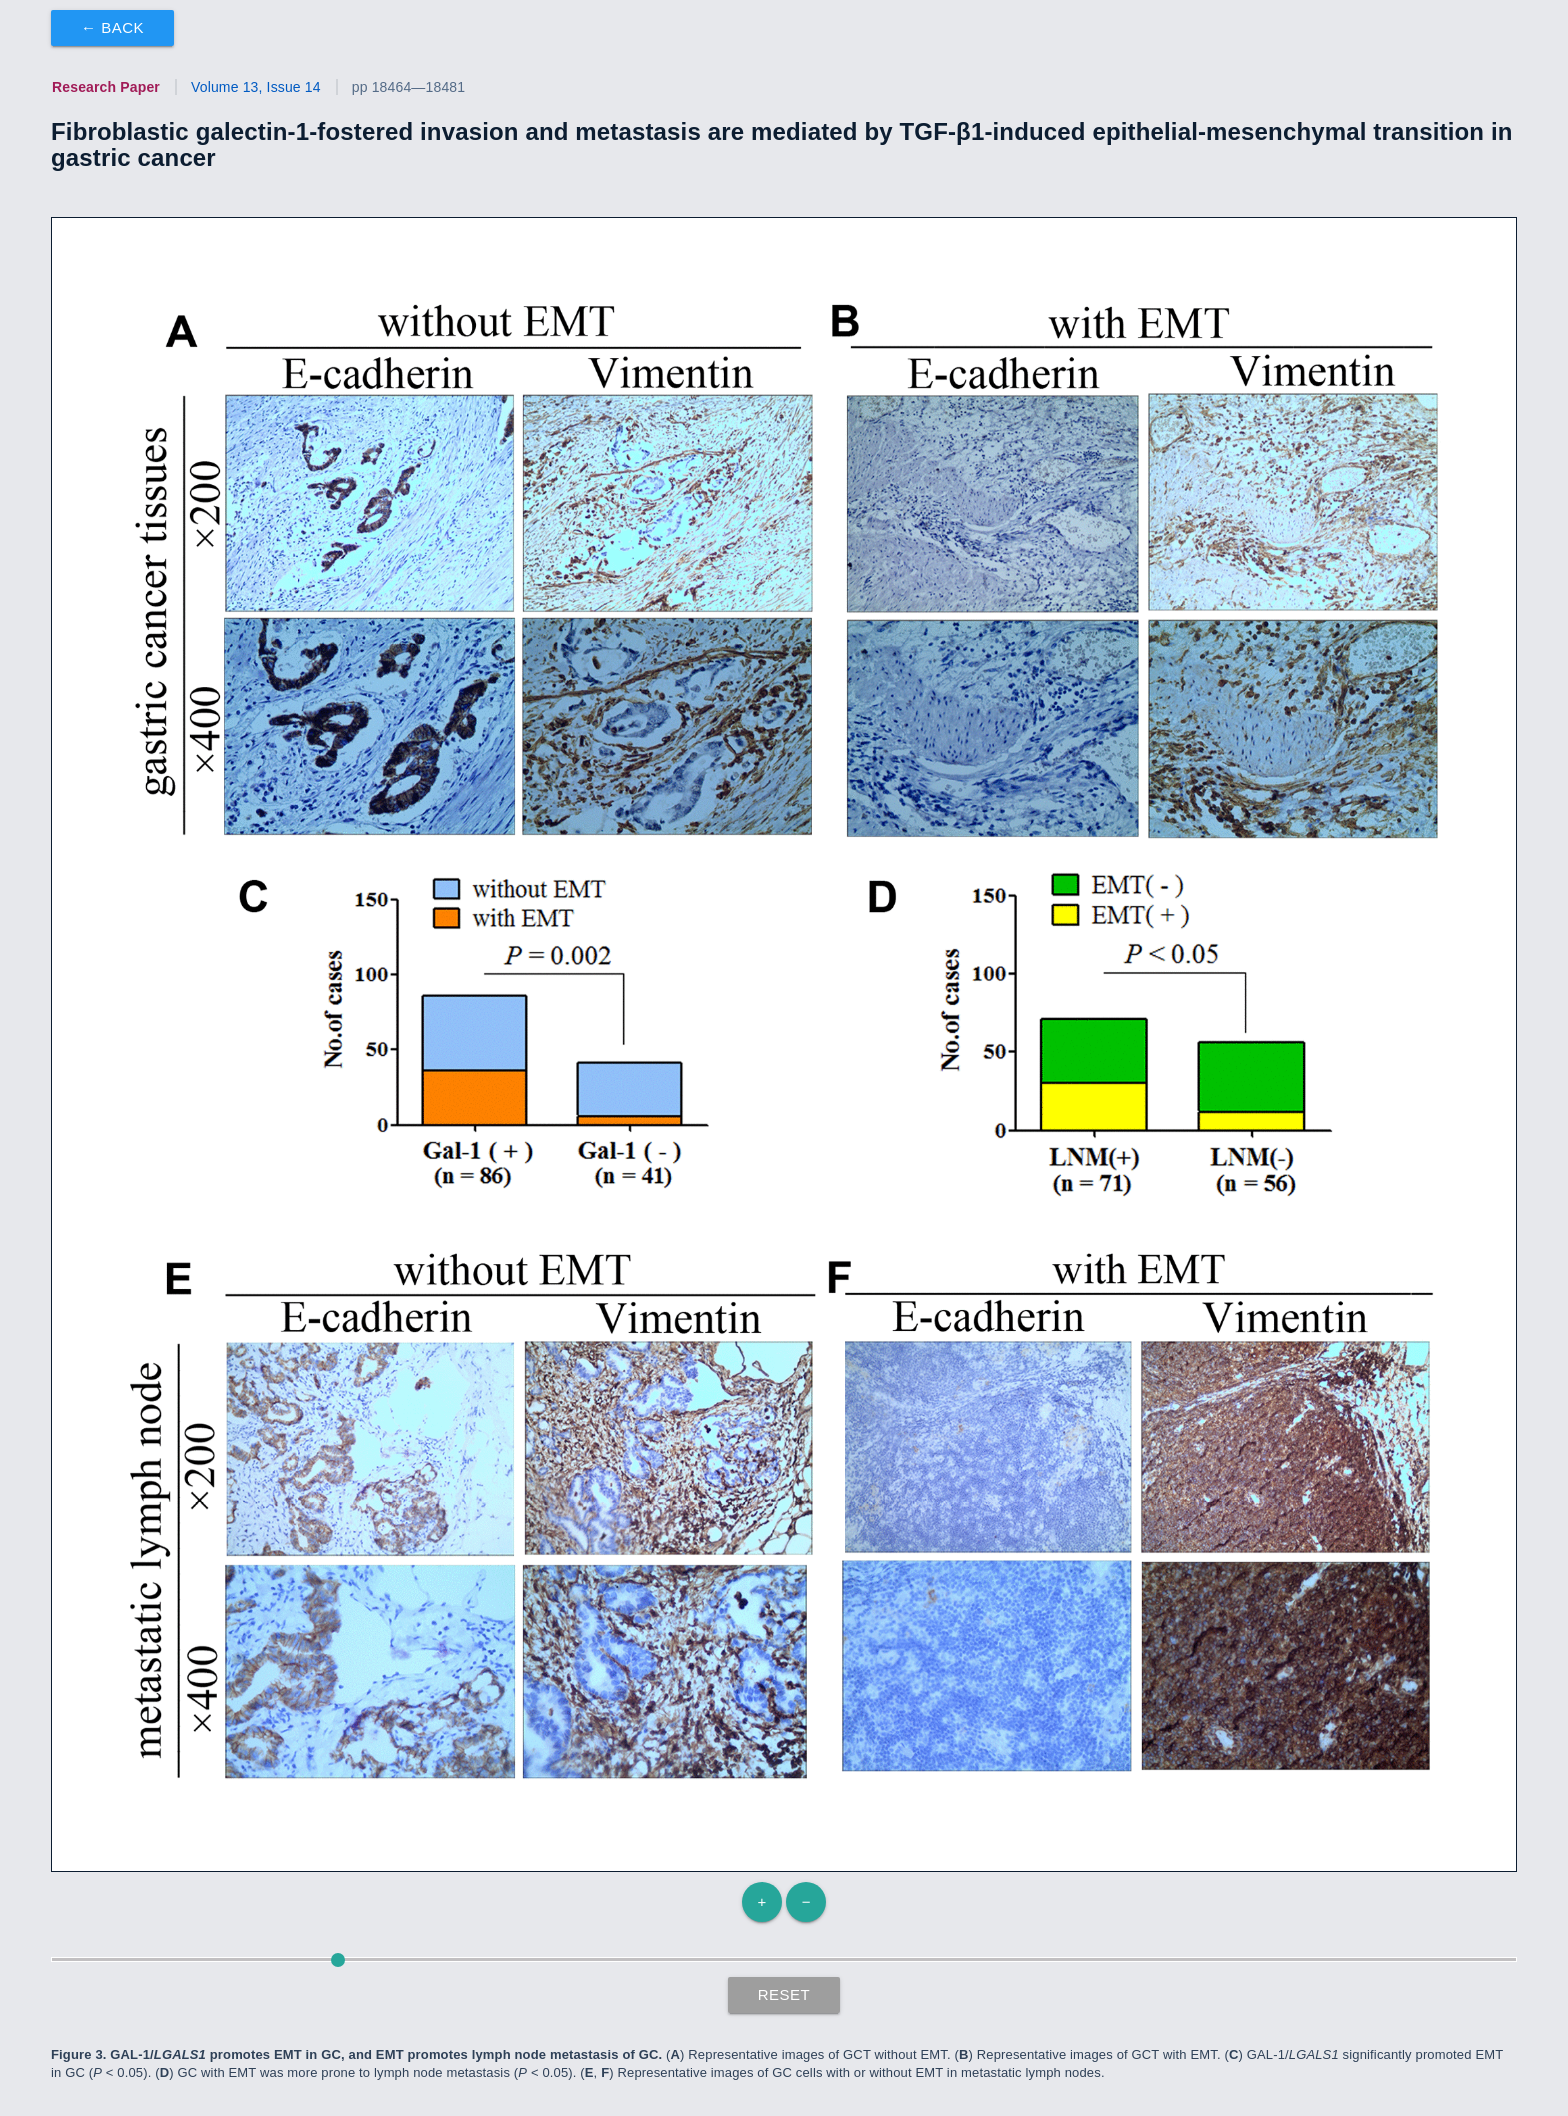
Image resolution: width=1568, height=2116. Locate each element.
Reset (784, 1994)
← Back (112, 27)
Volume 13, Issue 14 (256, 87)
